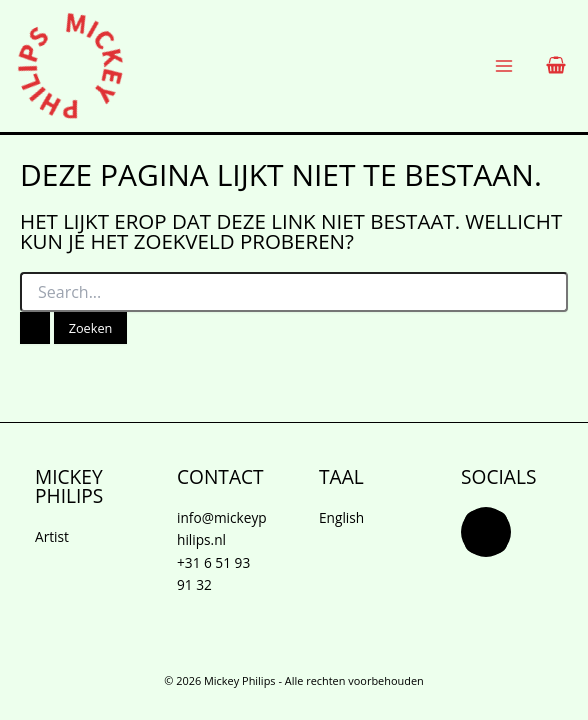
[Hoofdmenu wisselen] (504, 66)
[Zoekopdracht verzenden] (35, 328)
